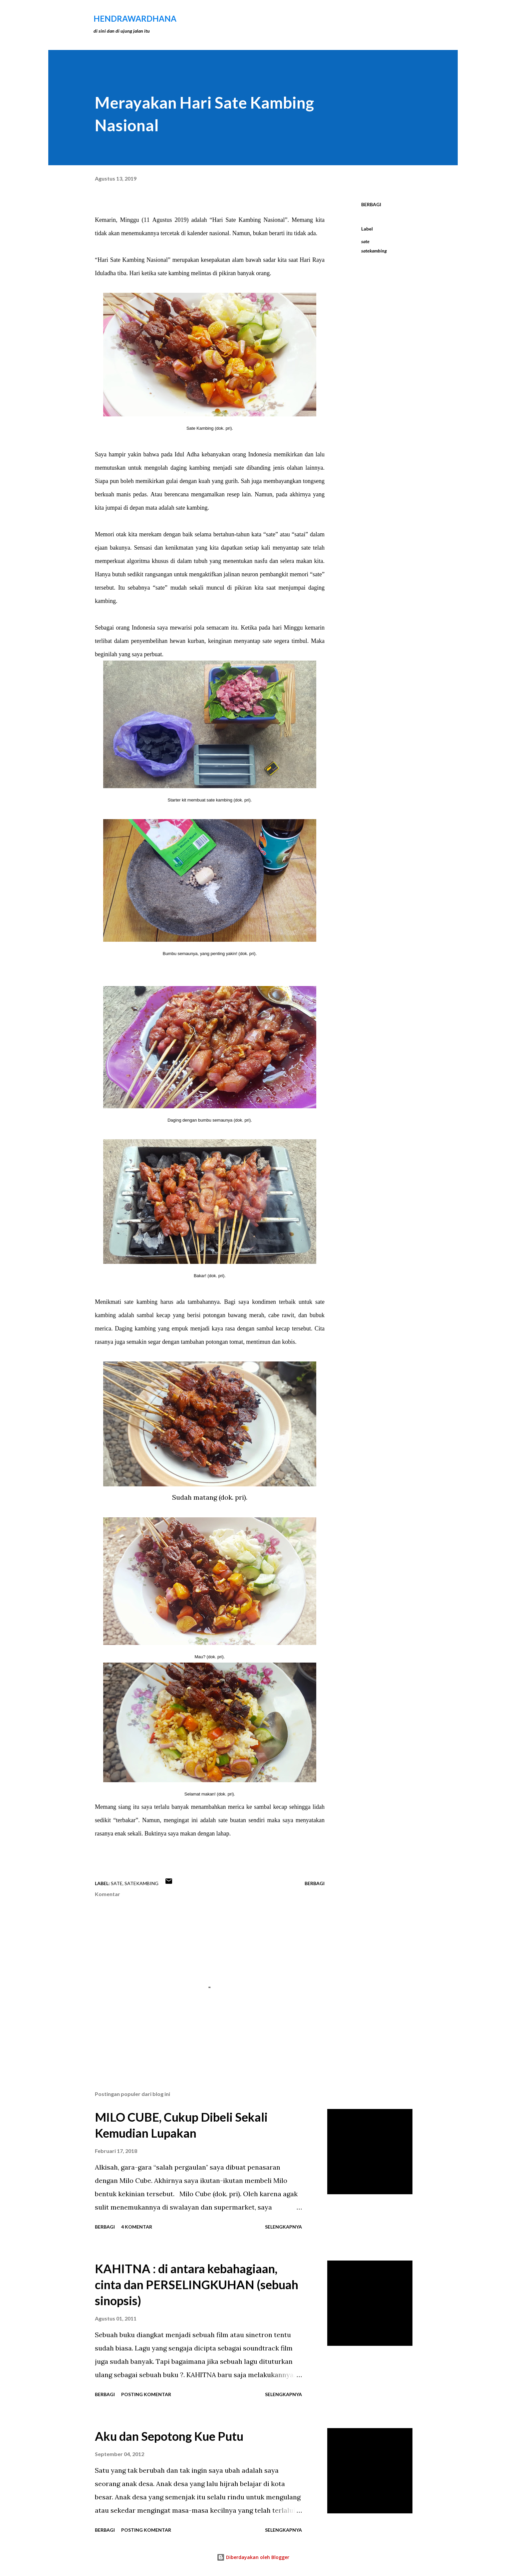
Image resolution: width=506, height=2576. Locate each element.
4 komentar (136, 2227)
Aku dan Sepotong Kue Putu (169, 2436)
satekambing (374, 251)
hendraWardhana (135, 18)
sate (365, 241)
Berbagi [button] (371, 204)
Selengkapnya (283, 2227)
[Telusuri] (379, 19)
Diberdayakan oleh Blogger (253, 2557)
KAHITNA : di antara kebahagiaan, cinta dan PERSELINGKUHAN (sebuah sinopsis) (196, 2284)
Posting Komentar (146, 2394)
